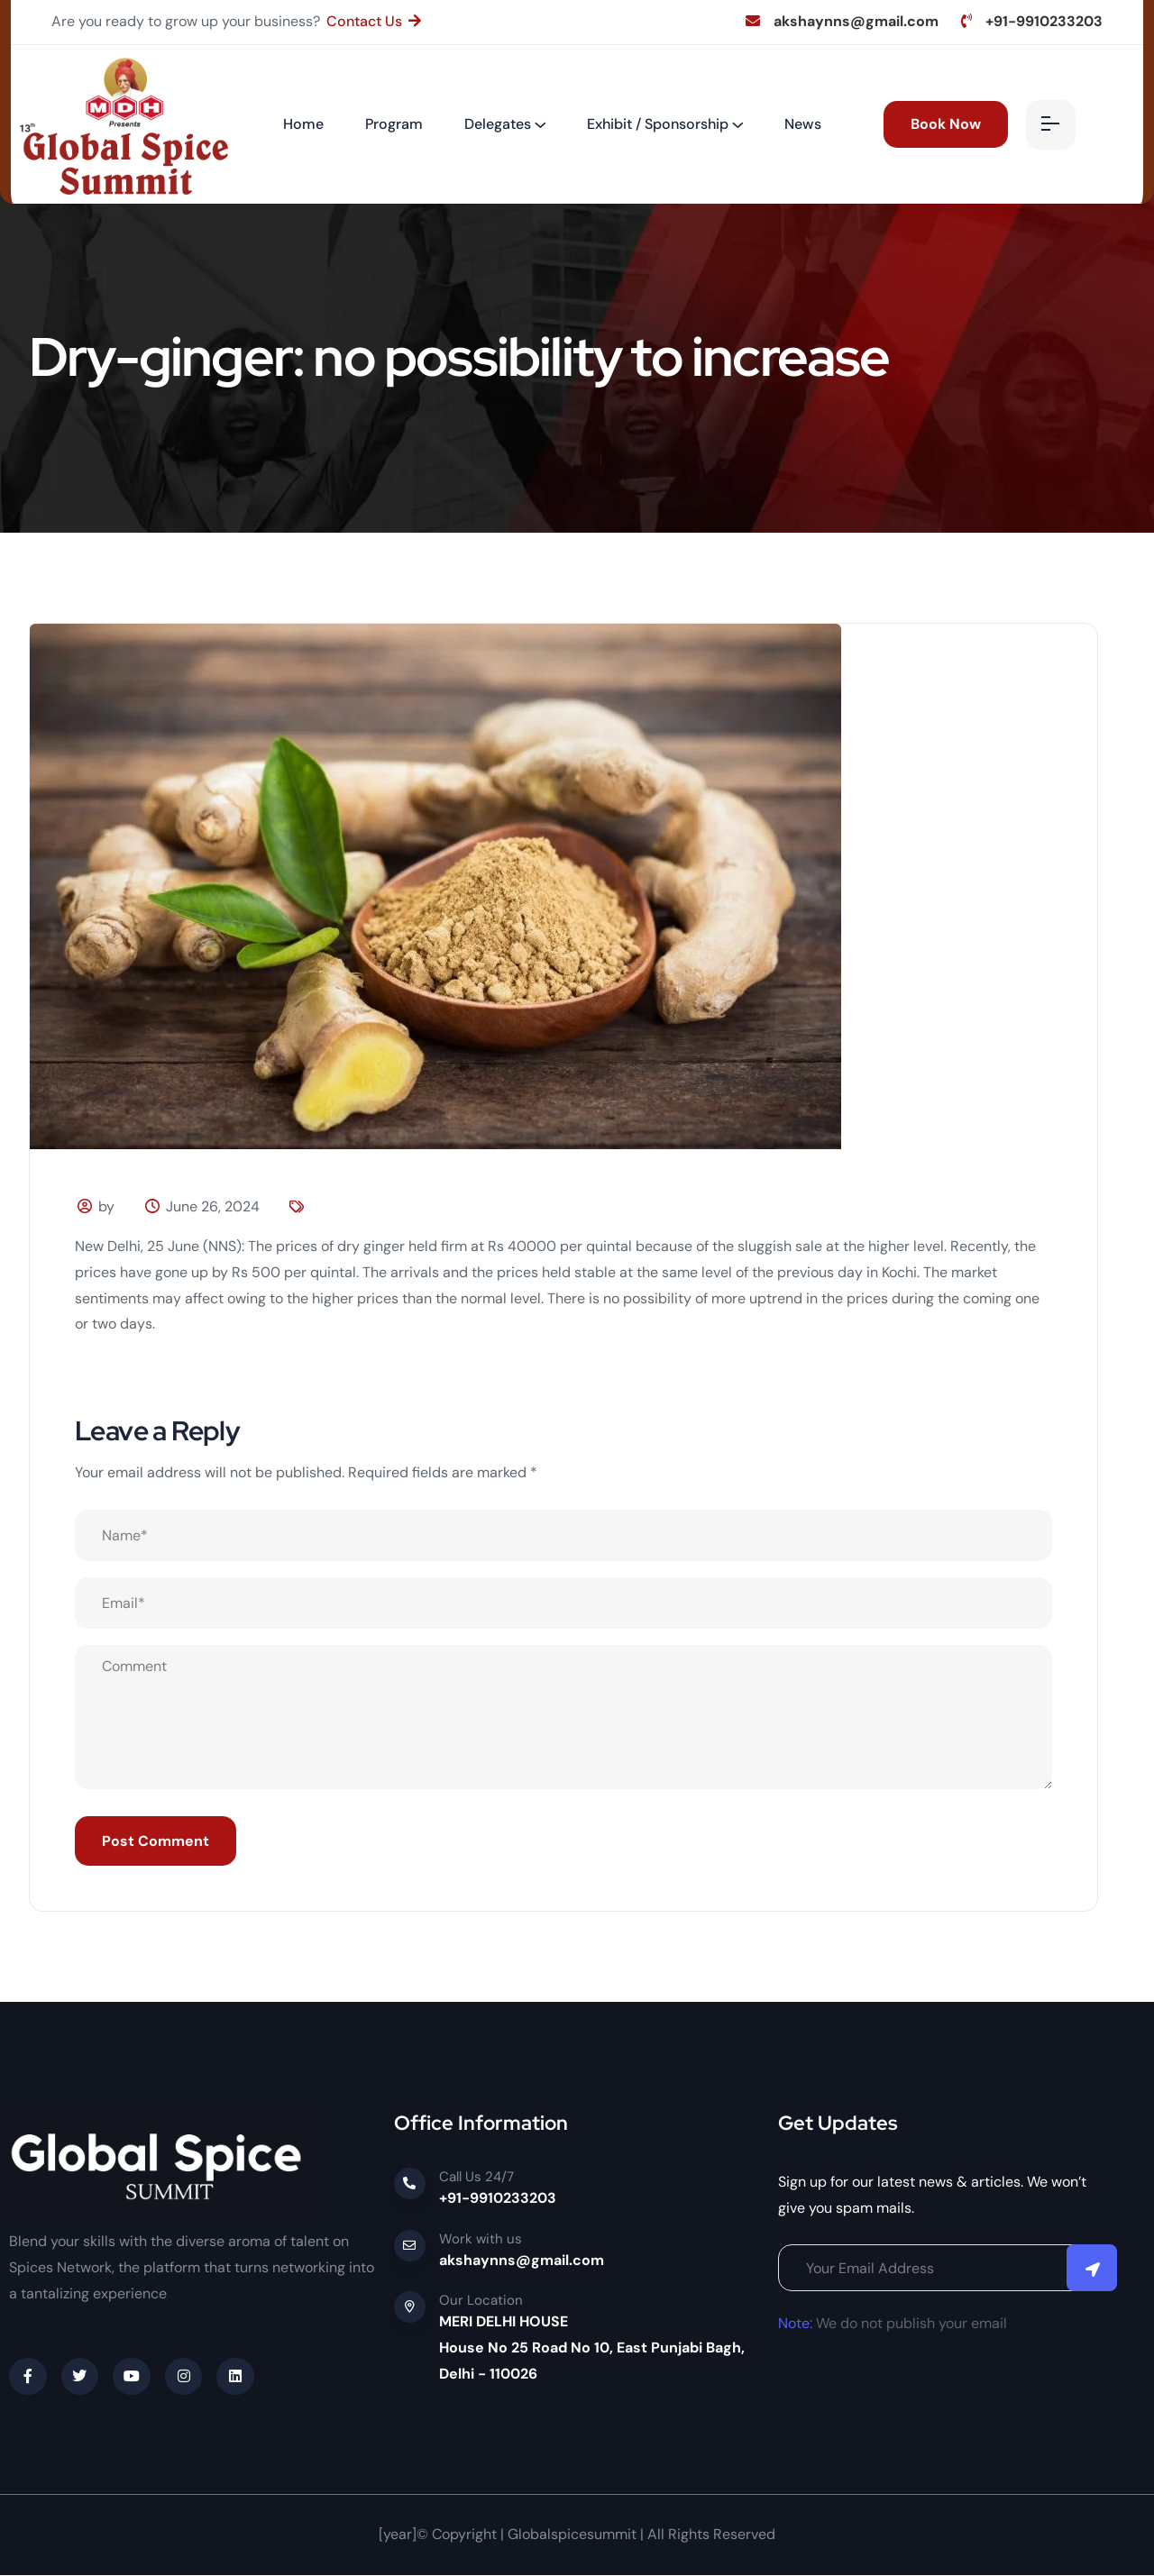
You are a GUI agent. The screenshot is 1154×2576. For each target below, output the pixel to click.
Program (394, 123)
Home (303, 123)
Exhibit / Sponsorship (657, 123)
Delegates (497, 123)
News (802, 123)
